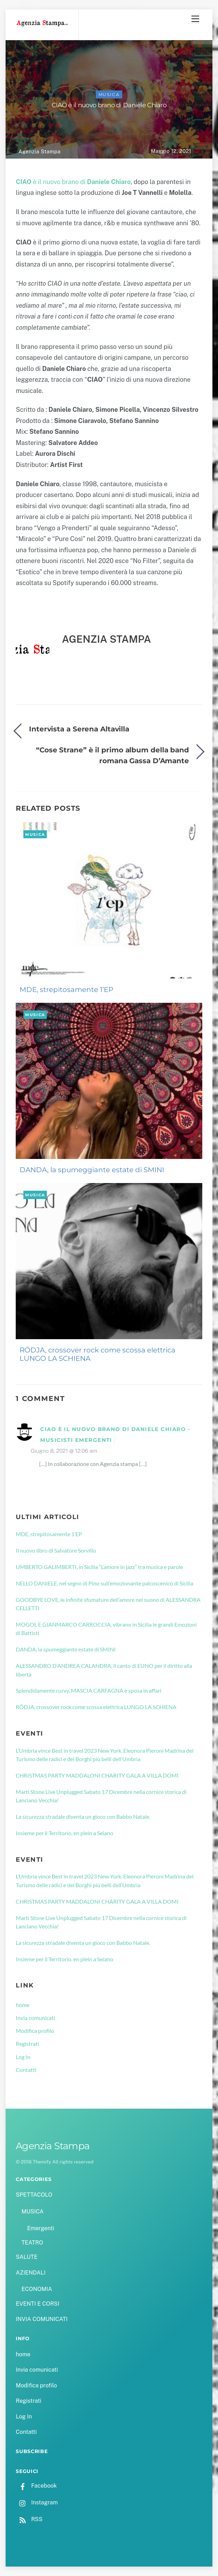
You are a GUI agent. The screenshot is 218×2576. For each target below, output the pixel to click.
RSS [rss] (29, 2519)
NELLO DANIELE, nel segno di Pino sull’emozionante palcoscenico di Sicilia (104, 1583)
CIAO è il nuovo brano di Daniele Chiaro (109, 105)
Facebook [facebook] (36, 2485)
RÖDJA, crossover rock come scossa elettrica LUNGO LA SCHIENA (97, 1354)
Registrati (27, 2043)
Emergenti (40, 2228)
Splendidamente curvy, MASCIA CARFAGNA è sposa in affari (88, 1690)
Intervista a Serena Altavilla (79, 728)
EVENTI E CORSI (37, 2303)
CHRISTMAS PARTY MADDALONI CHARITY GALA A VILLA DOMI (97, 1775)
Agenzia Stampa (39, 151)
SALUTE (26, 2257)
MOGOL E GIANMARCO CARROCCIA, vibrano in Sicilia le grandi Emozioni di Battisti (106, 1628)
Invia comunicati (35, 2017)
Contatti (26, 2069)
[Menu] (195, 19)
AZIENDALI (30, 2272)
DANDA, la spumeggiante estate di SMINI (92, 1170)
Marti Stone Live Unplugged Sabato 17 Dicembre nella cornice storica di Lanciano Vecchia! (101, 1795)
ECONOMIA (36, 2289)
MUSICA (109, 94)
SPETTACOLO (34, 2194)
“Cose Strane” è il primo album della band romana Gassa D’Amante (112, 755)
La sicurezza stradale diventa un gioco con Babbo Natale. (83, 1816)
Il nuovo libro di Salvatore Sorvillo (56, 1550)
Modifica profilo (35, 2030)
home (22, 2004)
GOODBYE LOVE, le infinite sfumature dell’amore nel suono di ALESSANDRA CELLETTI (108, 1603)
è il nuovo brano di (73, 181)
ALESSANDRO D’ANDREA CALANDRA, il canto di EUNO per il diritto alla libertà (104, 1669)
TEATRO (32, 2242)
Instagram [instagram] (37, 2502)
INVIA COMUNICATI (41, 2319)
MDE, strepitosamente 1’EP (66, 989)
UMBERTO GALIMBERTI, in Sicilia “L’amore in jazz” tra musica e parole (99, 1566)
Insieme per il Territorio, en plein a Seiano (64, 1833)
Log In (23, 2056)
